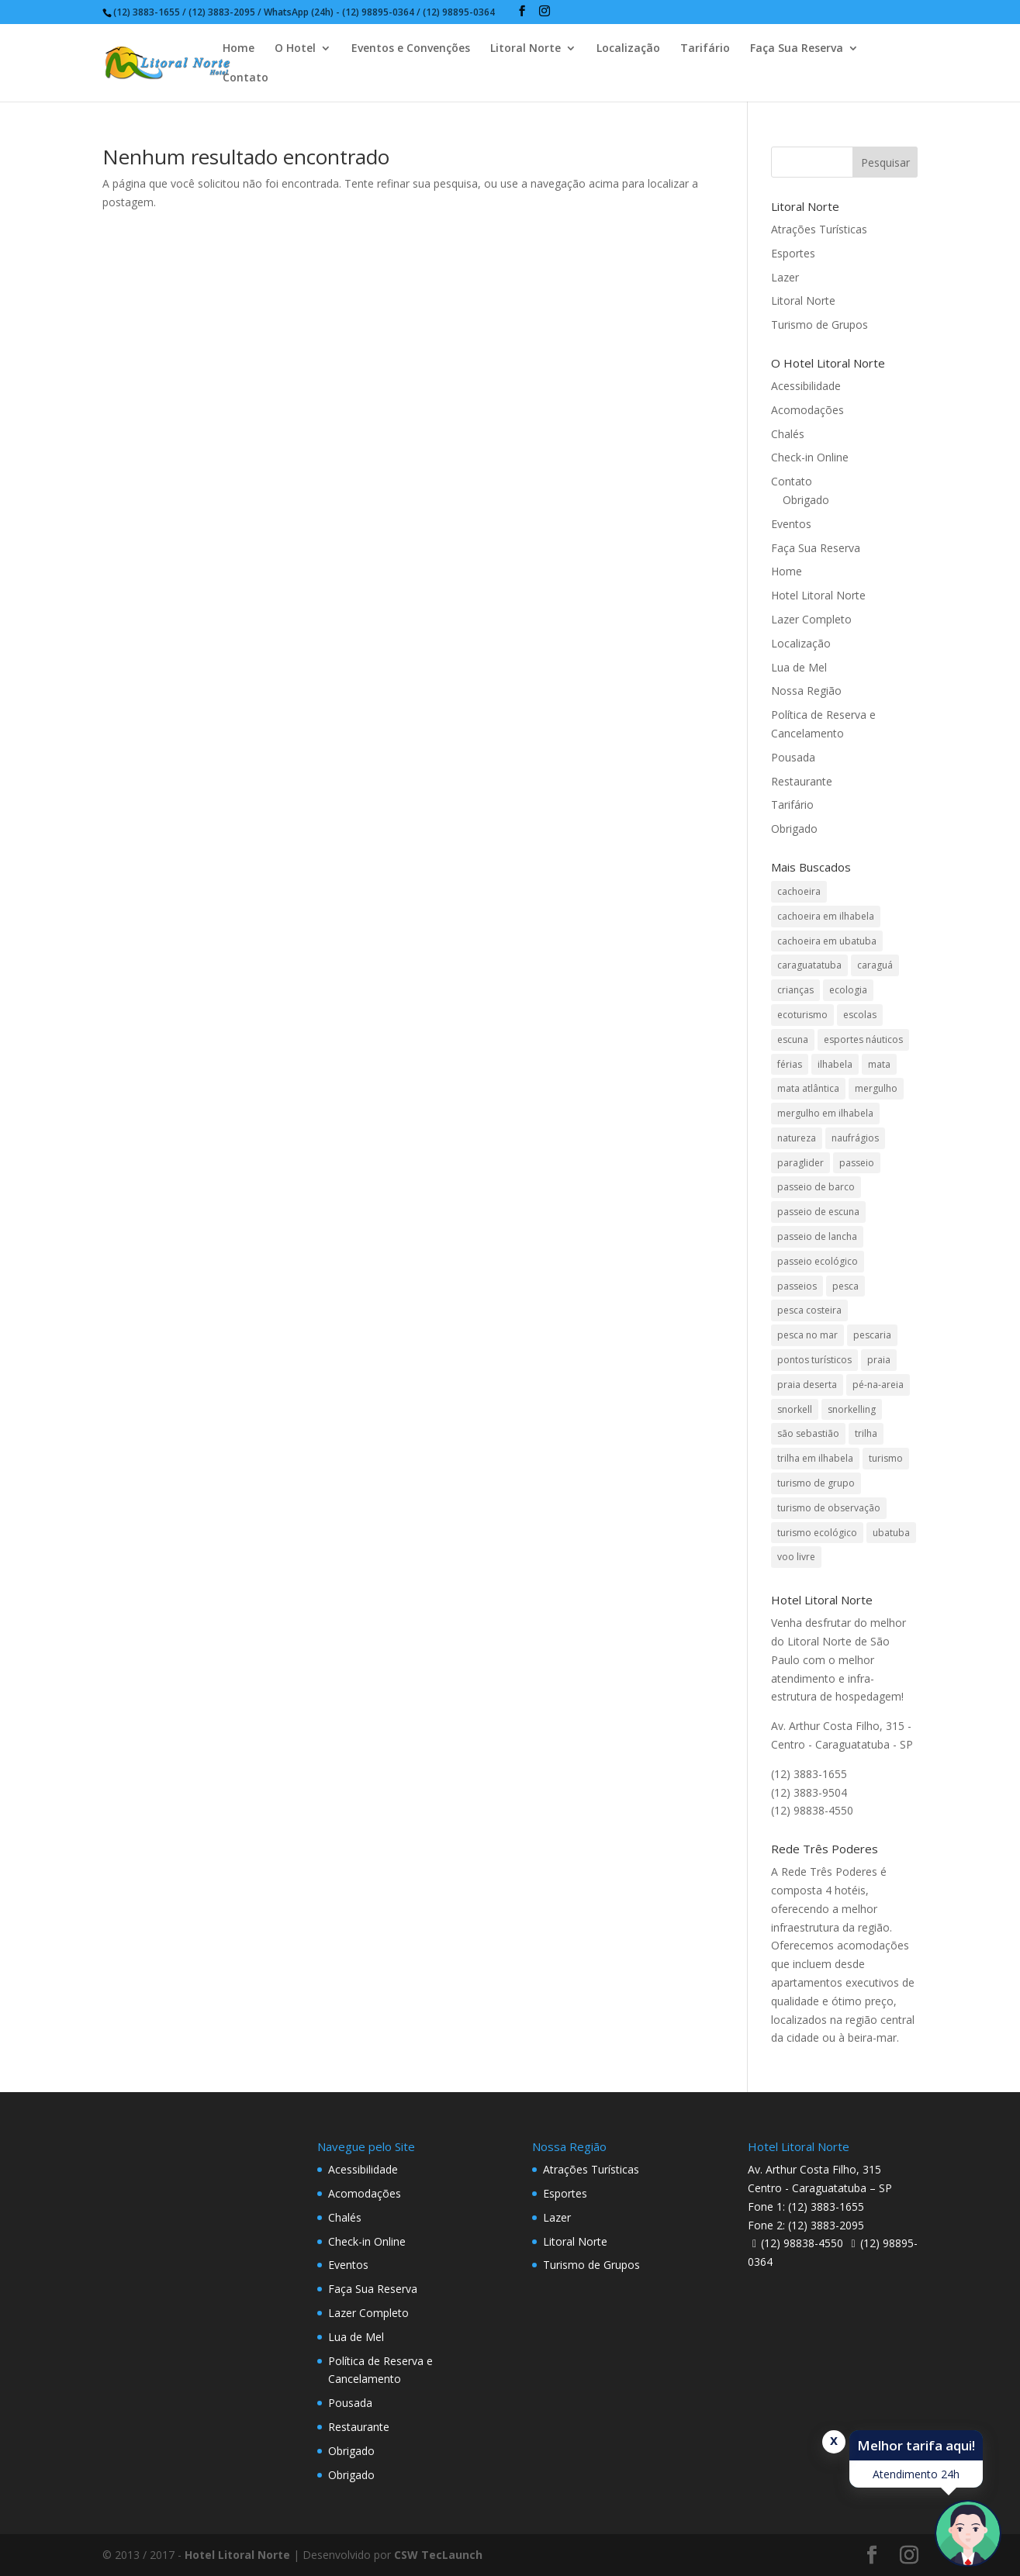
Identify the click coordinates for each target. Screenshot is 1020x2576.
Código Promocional (707, 2532)
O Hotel (295, 49)
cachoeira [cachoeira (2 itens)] (799, 891)
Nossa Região (806, 690)
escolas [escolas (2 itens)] (860, 1014)
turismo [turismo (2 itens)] (886, 1458)
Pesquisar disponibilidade (876, 2556)
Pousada (793, 757)
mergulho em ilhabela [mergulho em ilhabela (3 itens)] (825, 1113)
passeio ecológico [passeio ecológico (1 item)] (817, 1261)
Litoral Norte (525, 49)
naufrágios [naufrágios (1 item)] (855, 1138)
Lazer (785, 277)
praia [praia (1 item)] (878, 1359)
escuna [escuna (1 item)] (792, 1039)
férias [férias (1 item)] (789, 1064)
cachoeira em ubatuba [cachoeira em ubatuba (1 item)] (827, 941)
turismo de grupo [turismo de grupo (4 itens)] (816, 1483)
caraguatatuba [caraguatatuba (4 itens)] (809, 965)
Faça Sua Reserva (796, 49)
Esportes (793, 253)
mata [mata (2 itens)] (879, 1064)
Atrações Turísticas (819, 229)
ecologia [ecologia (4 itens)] (848, 989)
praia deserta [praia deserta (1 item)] (807, 1384)
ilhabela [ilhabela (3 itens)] (835, 1064)
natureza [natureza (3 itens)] (796, 1138)
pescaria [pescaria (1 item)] (872, 1335)
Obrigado (806, 499)
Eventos (791, 523)
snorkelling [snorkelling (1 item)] (852, 1409)
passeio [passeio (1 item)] (856, 1162)
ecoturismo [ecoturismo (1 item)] (802, 1014)
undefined (434, 2557)
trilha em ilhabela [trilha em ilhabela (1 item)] (815, 1458)
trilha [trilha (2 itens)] (866, 1433)
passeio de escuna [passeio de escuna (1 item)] (818, 1211)
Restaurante (801, 781)
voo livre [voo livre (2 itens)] (796, 1556)
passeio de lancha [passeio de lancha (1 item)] (817, 1236)
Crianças (532, 2532)
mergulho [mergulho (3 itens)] (876, 1088)
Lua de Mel (799, 667)
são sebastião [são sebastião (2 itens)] (808, 1433)
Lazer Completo (811, 619)
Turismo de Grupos (819, 324)
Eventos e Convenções (410, 49)
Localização (628, 49)
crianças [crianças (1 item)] (795, 989)
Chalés (787, 433)
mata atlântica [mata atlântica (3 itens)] (808, 1088)
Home (238, 49)
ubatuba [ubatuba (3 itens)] (891, 1532)
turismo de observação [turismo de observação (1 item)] (828, 1507)
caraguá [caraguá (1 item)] (875, 965)
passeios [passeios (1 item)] (797, 1286)
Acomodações (807, 409)
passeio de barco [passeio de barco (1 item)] (816, 1186)
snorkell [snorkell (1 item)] (794, 1409)
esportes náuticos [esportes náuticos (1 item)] (863, 1039)
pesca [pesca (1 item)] (845, 1286)
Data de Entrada (111, 2532)
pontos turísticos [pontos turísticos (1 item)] (814, 1359)
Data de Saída (252, 2532)
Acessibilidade (806, 385)
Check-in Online (810, 457)
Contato (245, 78)
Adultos (384, 2532)
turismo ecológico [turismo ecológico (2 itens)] (817, 1532)
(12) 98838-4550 (802, 2243)
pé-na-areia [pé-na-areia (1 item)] (878, 1384)
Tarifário (705, 49)
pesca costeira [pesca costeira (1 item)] (809, 1310)
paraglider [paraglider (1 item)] (800, 1162)
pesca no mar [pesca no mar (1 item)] (807, 1335)
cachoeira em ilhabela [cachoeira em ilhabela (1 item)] (825, 916)
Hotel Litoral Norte (818, 595)
